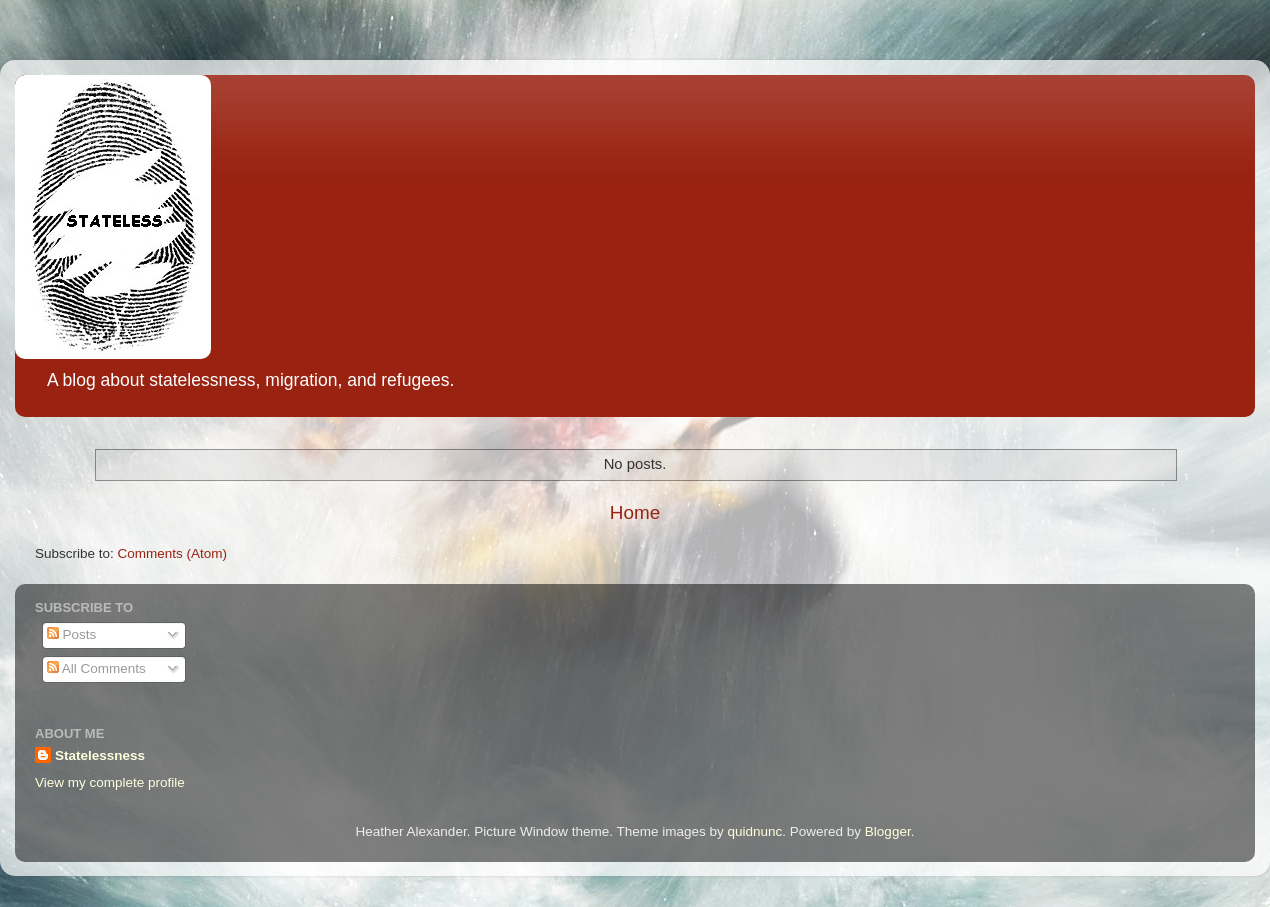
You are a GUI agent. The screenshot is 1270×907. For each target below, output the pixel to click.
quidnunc (755, 831)
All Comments (96, 668)
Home (635, 512)
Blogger (888, 831)
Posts (72, 634)
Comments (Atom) (173, 553)
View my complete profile (110, 782)
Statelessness (100, 755)
